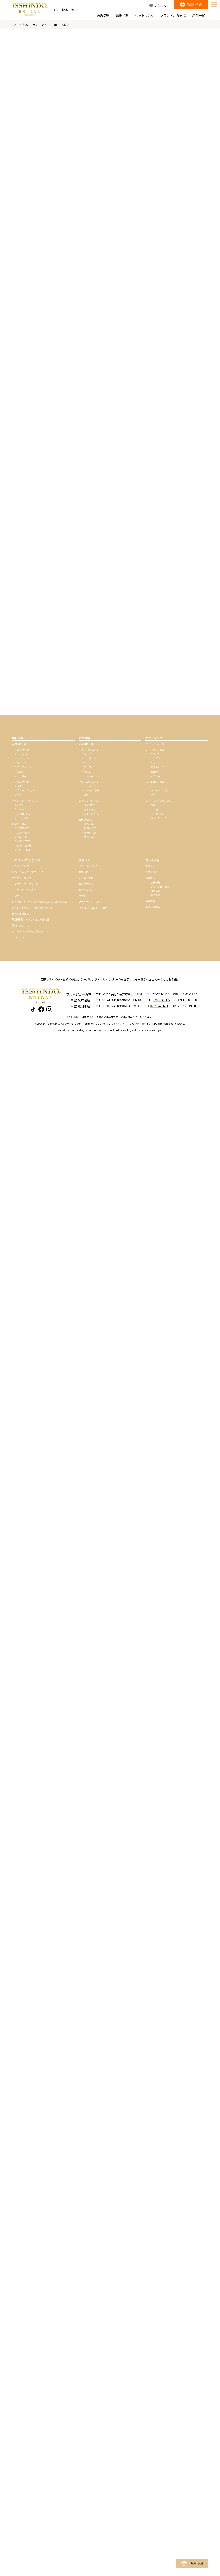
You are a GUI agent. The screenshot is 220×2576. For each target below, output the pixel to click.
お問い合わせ (152, 2391)
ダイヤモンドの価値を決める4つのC (31, 2451)
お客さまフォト (87, 2409)
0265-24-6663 (159, 2526)
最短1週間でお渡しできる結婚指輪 (30, 2439)
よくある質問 (86, 2397)
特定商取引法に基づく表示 (93, 2427)
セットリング (144, 15)
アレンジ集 (18, 2457)
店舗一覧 (198, 15)
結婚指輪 (122, 15)
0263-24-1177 (161, 2520)
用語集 (82, 2415)
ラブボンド (40, 25)
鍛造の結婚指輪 (20, 2433)
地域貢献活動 (152, 2426)
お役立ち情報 (86, 2403)
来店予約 (150, 2386)
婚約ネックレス (20, 2445)
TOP (14, 25)
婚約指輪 (103, 15)
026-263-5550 (160, 2514)
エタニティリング (21, 2397)
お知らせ (83, 2391)
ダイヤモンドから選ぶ (24, 2409)
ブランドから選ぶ (173, 15)
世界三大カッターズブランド (27, 2391)
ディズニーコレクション (25, 2403)
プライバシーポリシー (91, 2421)
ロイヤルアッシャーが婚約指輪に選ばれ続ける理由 (39, 2421)
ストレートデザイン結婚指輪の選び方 (32, 2427)
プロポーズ (18, 2415)
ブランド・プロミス (89, 2386)
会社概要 (150, 2421)
